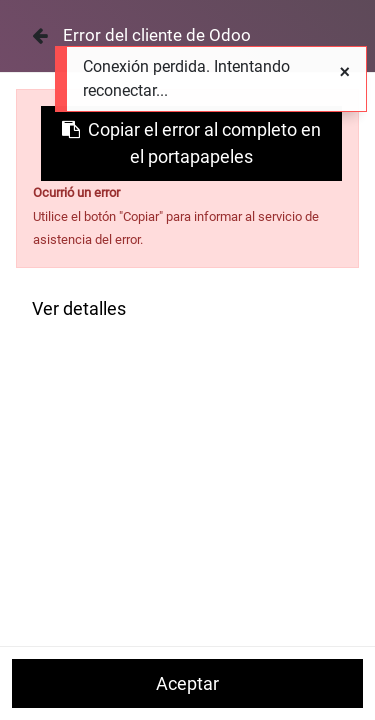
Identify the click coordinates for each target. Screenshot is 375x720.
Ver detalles (79, 308)
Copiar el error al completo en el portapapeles (191, 143)
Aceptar (187, 683)
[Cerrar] (39, 36)
